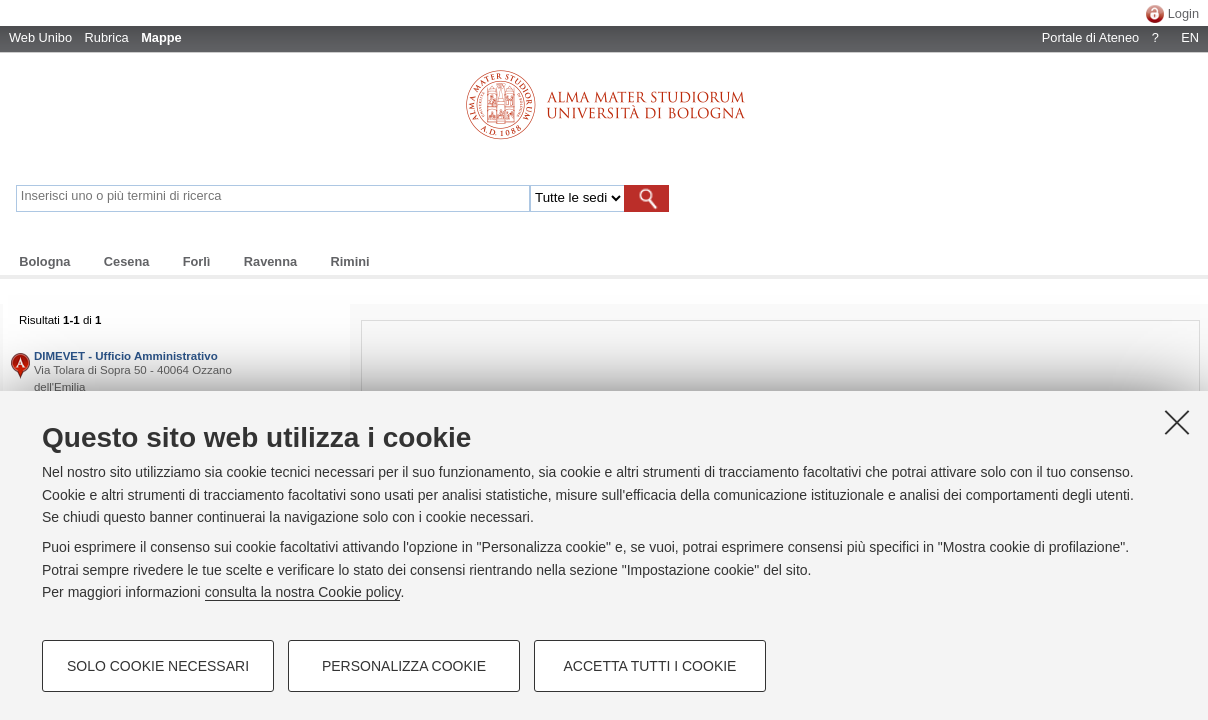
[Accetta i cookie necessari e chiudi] (1177, 422)
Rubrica (107, 37)
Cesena (127, 261)
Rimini (349, 261)
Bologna (44, 261)
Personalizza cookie (404, 666)
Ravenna (270, 261)
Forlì (197, 261)
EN (1190, 37)
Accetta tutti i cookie (650, 666)
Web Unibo (40, 37)
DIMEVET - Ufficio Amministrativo (126, 356)
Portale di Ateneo (1090, 37)
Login (1183, 13)
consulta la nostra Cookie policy (303, 592)
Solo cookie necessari (158, 666)
